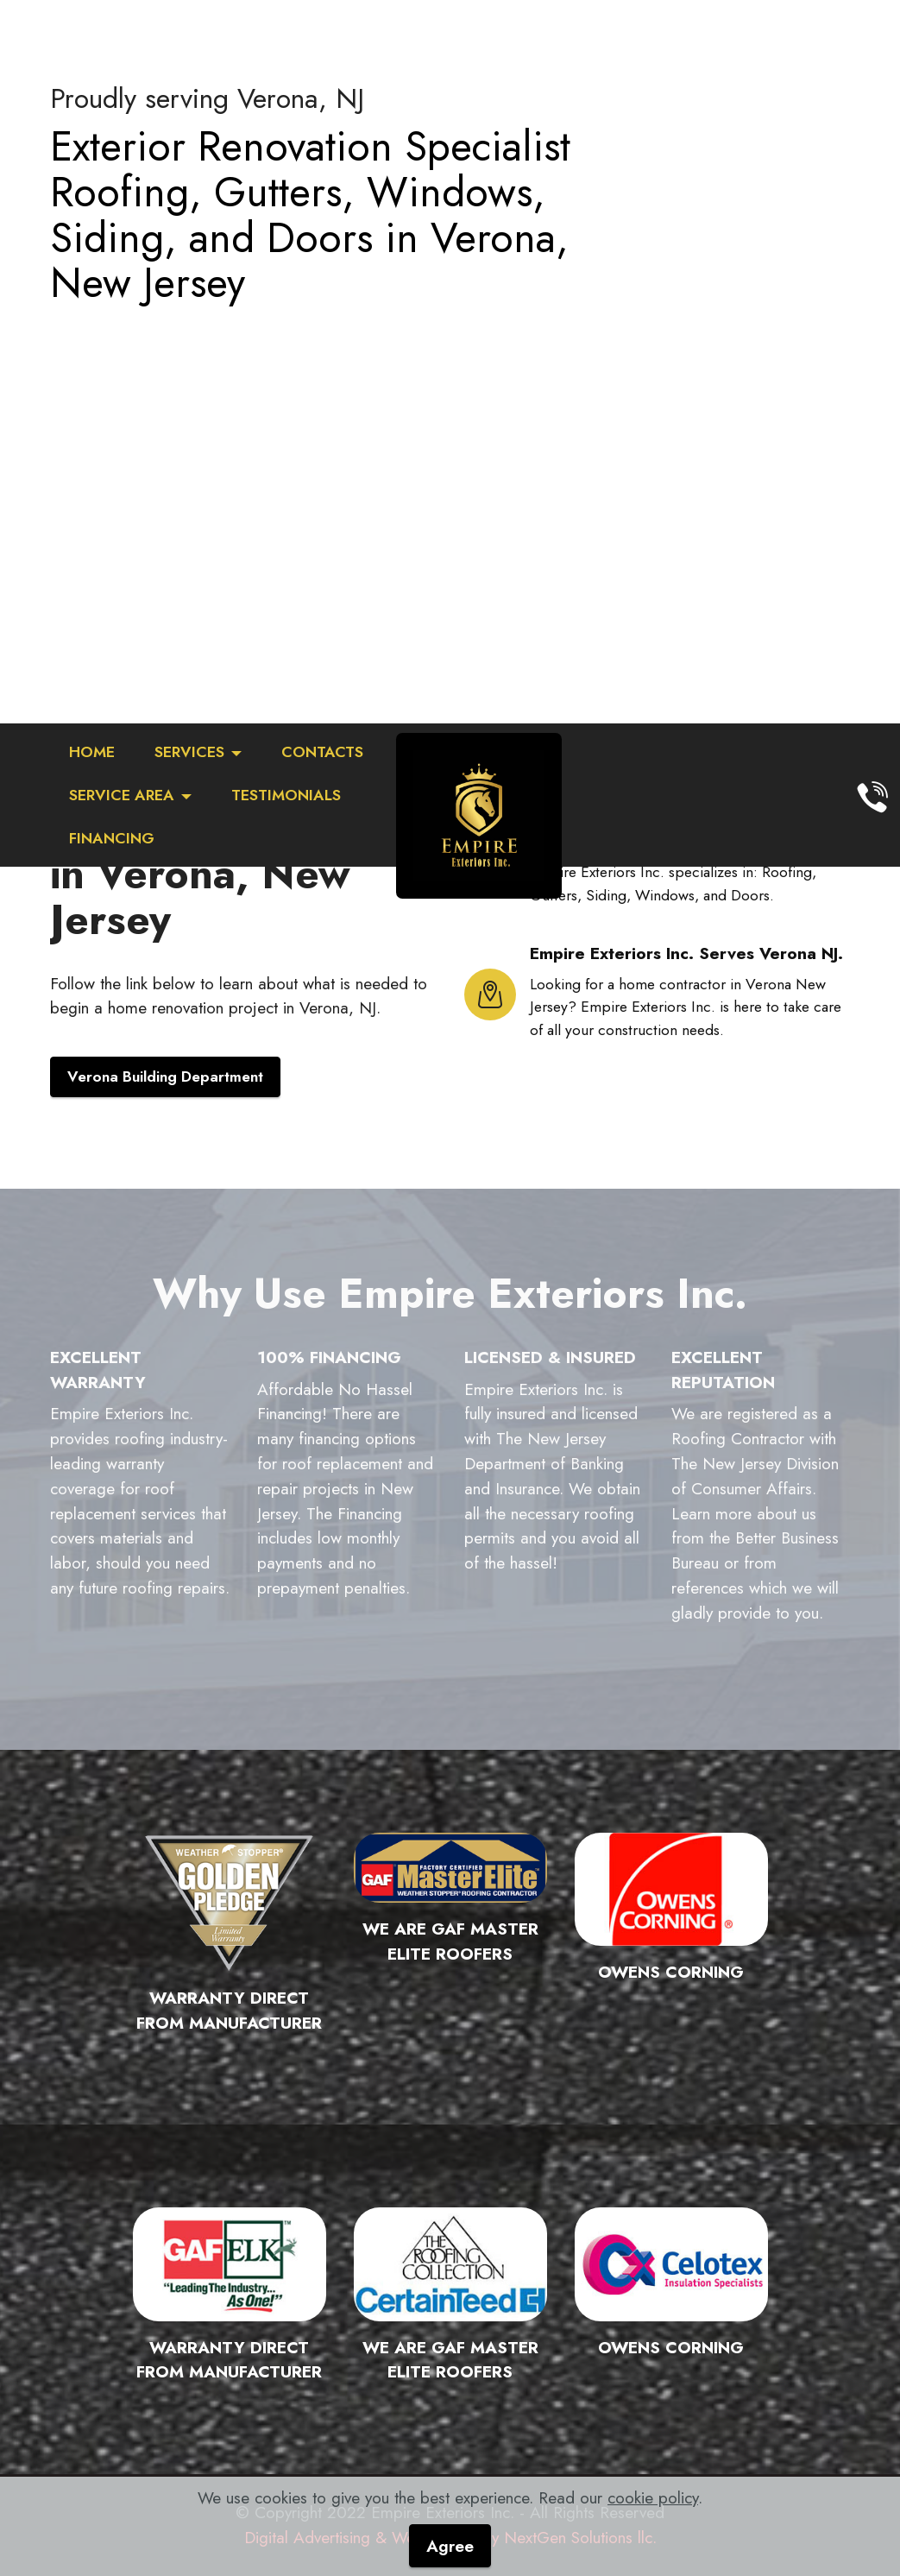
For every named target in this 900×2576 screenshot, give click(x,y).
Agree (450, 2546)
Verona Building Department (165, 1076)
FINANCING (111, 838)
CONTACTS (322, 752)
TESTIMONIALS (286, 795)
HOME (92, 752)
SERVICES (189, 752)
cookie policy (652, 2497)
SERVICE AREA (121, 795)
